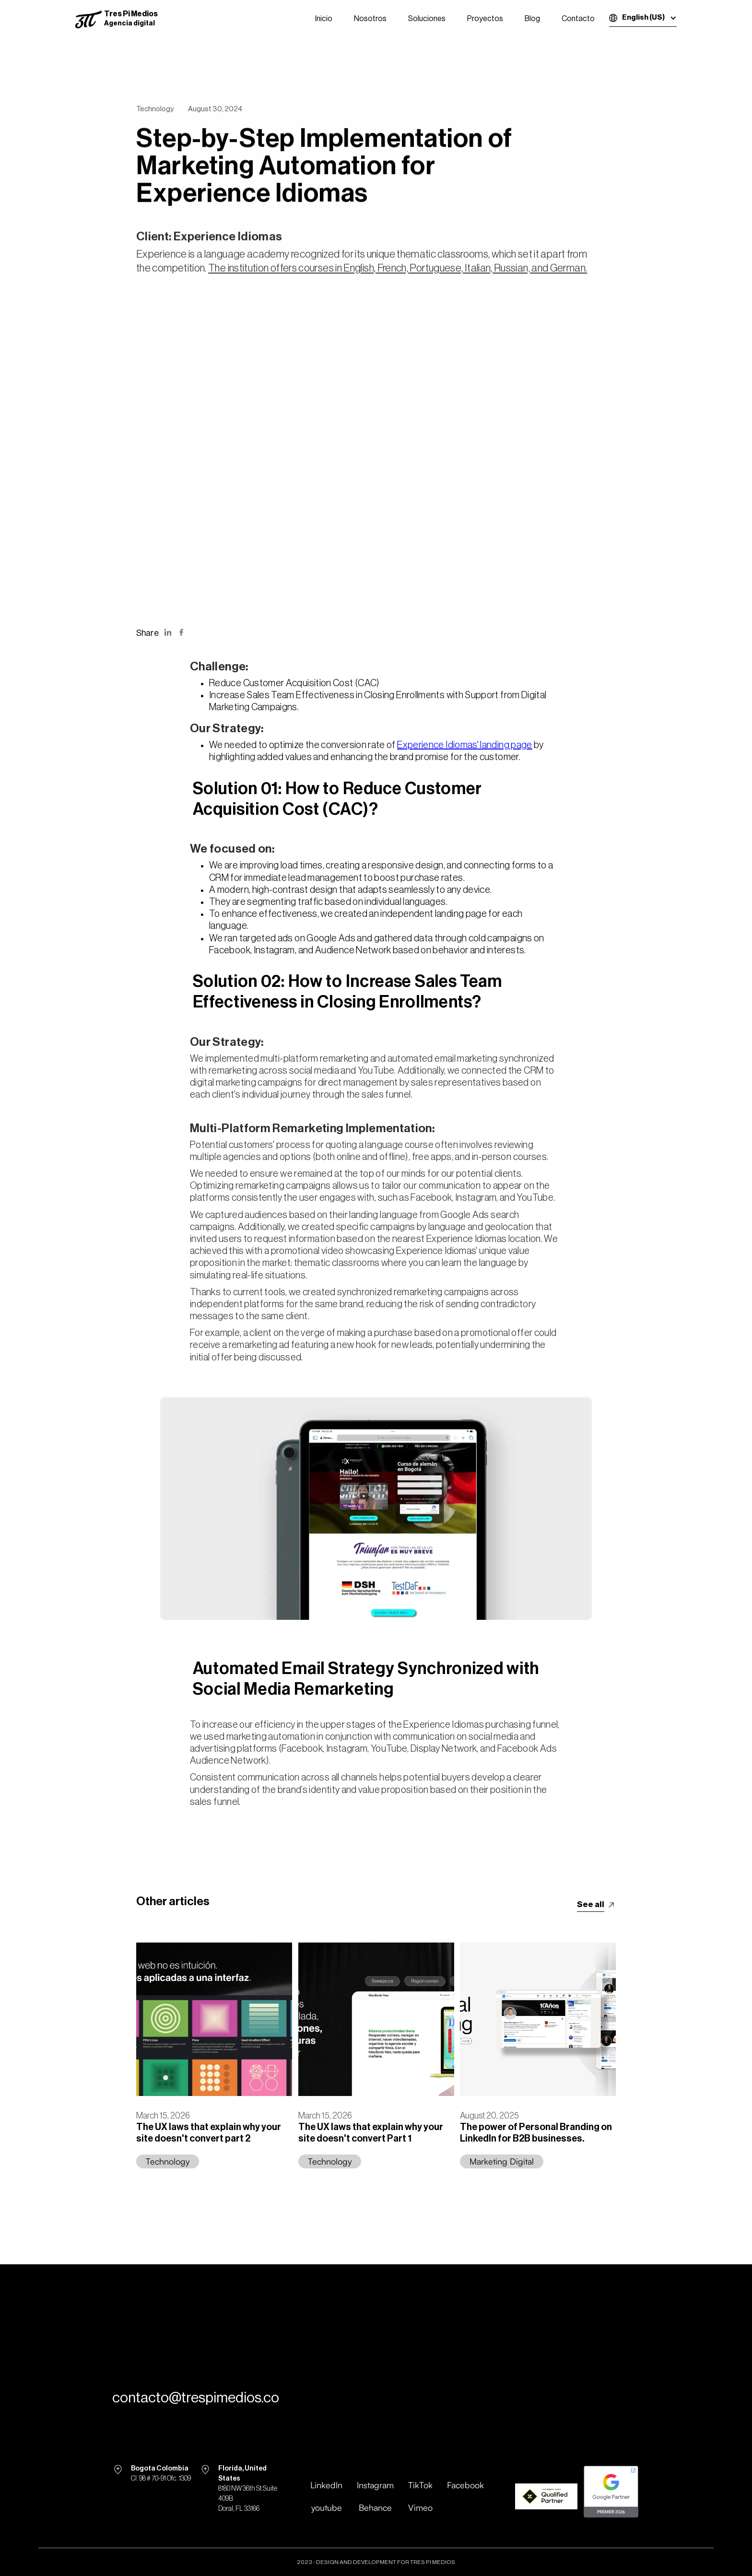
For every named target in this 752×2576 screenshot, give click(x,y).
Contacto (578, 19)
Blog (532, 19)
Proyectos (485, 19)
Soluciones (427, 19)
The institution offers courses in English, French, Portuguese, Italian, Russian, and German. (397, 273)
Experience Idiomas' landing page (464, 745)
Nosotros (370, 19)
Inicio (323, 19)
